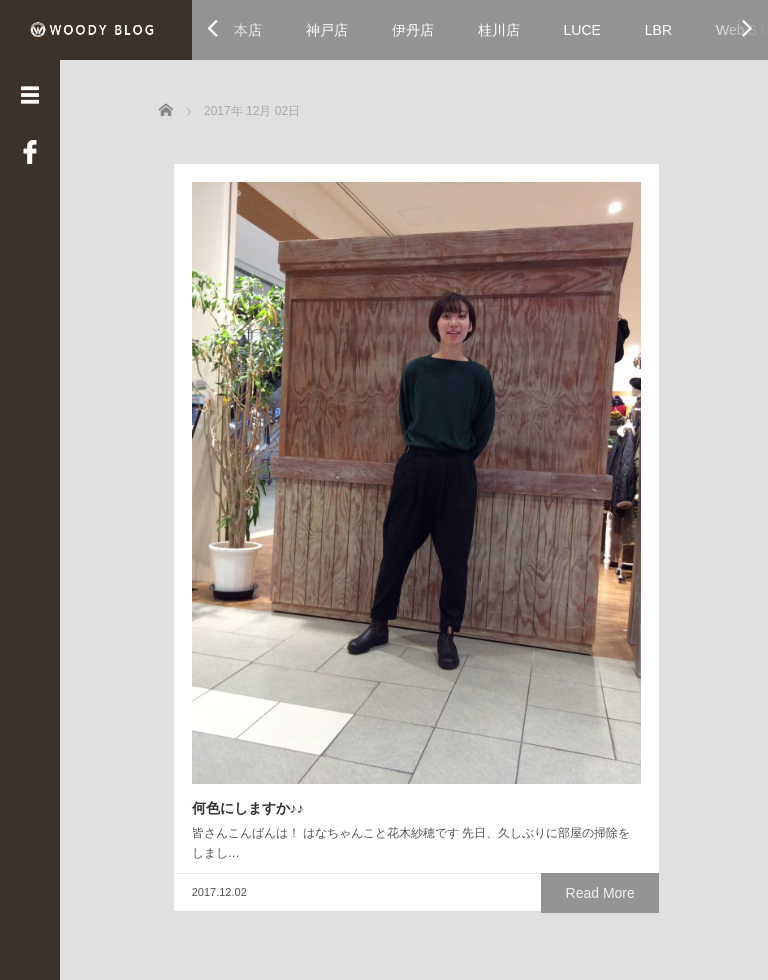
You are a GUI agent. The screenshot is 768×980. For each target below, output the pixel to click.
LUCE (582, 30)
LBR (658, 30)
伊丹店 (413, 30)
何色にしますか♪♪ (233, 553)
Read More (349, 656)
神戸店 (327, 30)
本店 (248, 30)
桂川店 (499, 30)
